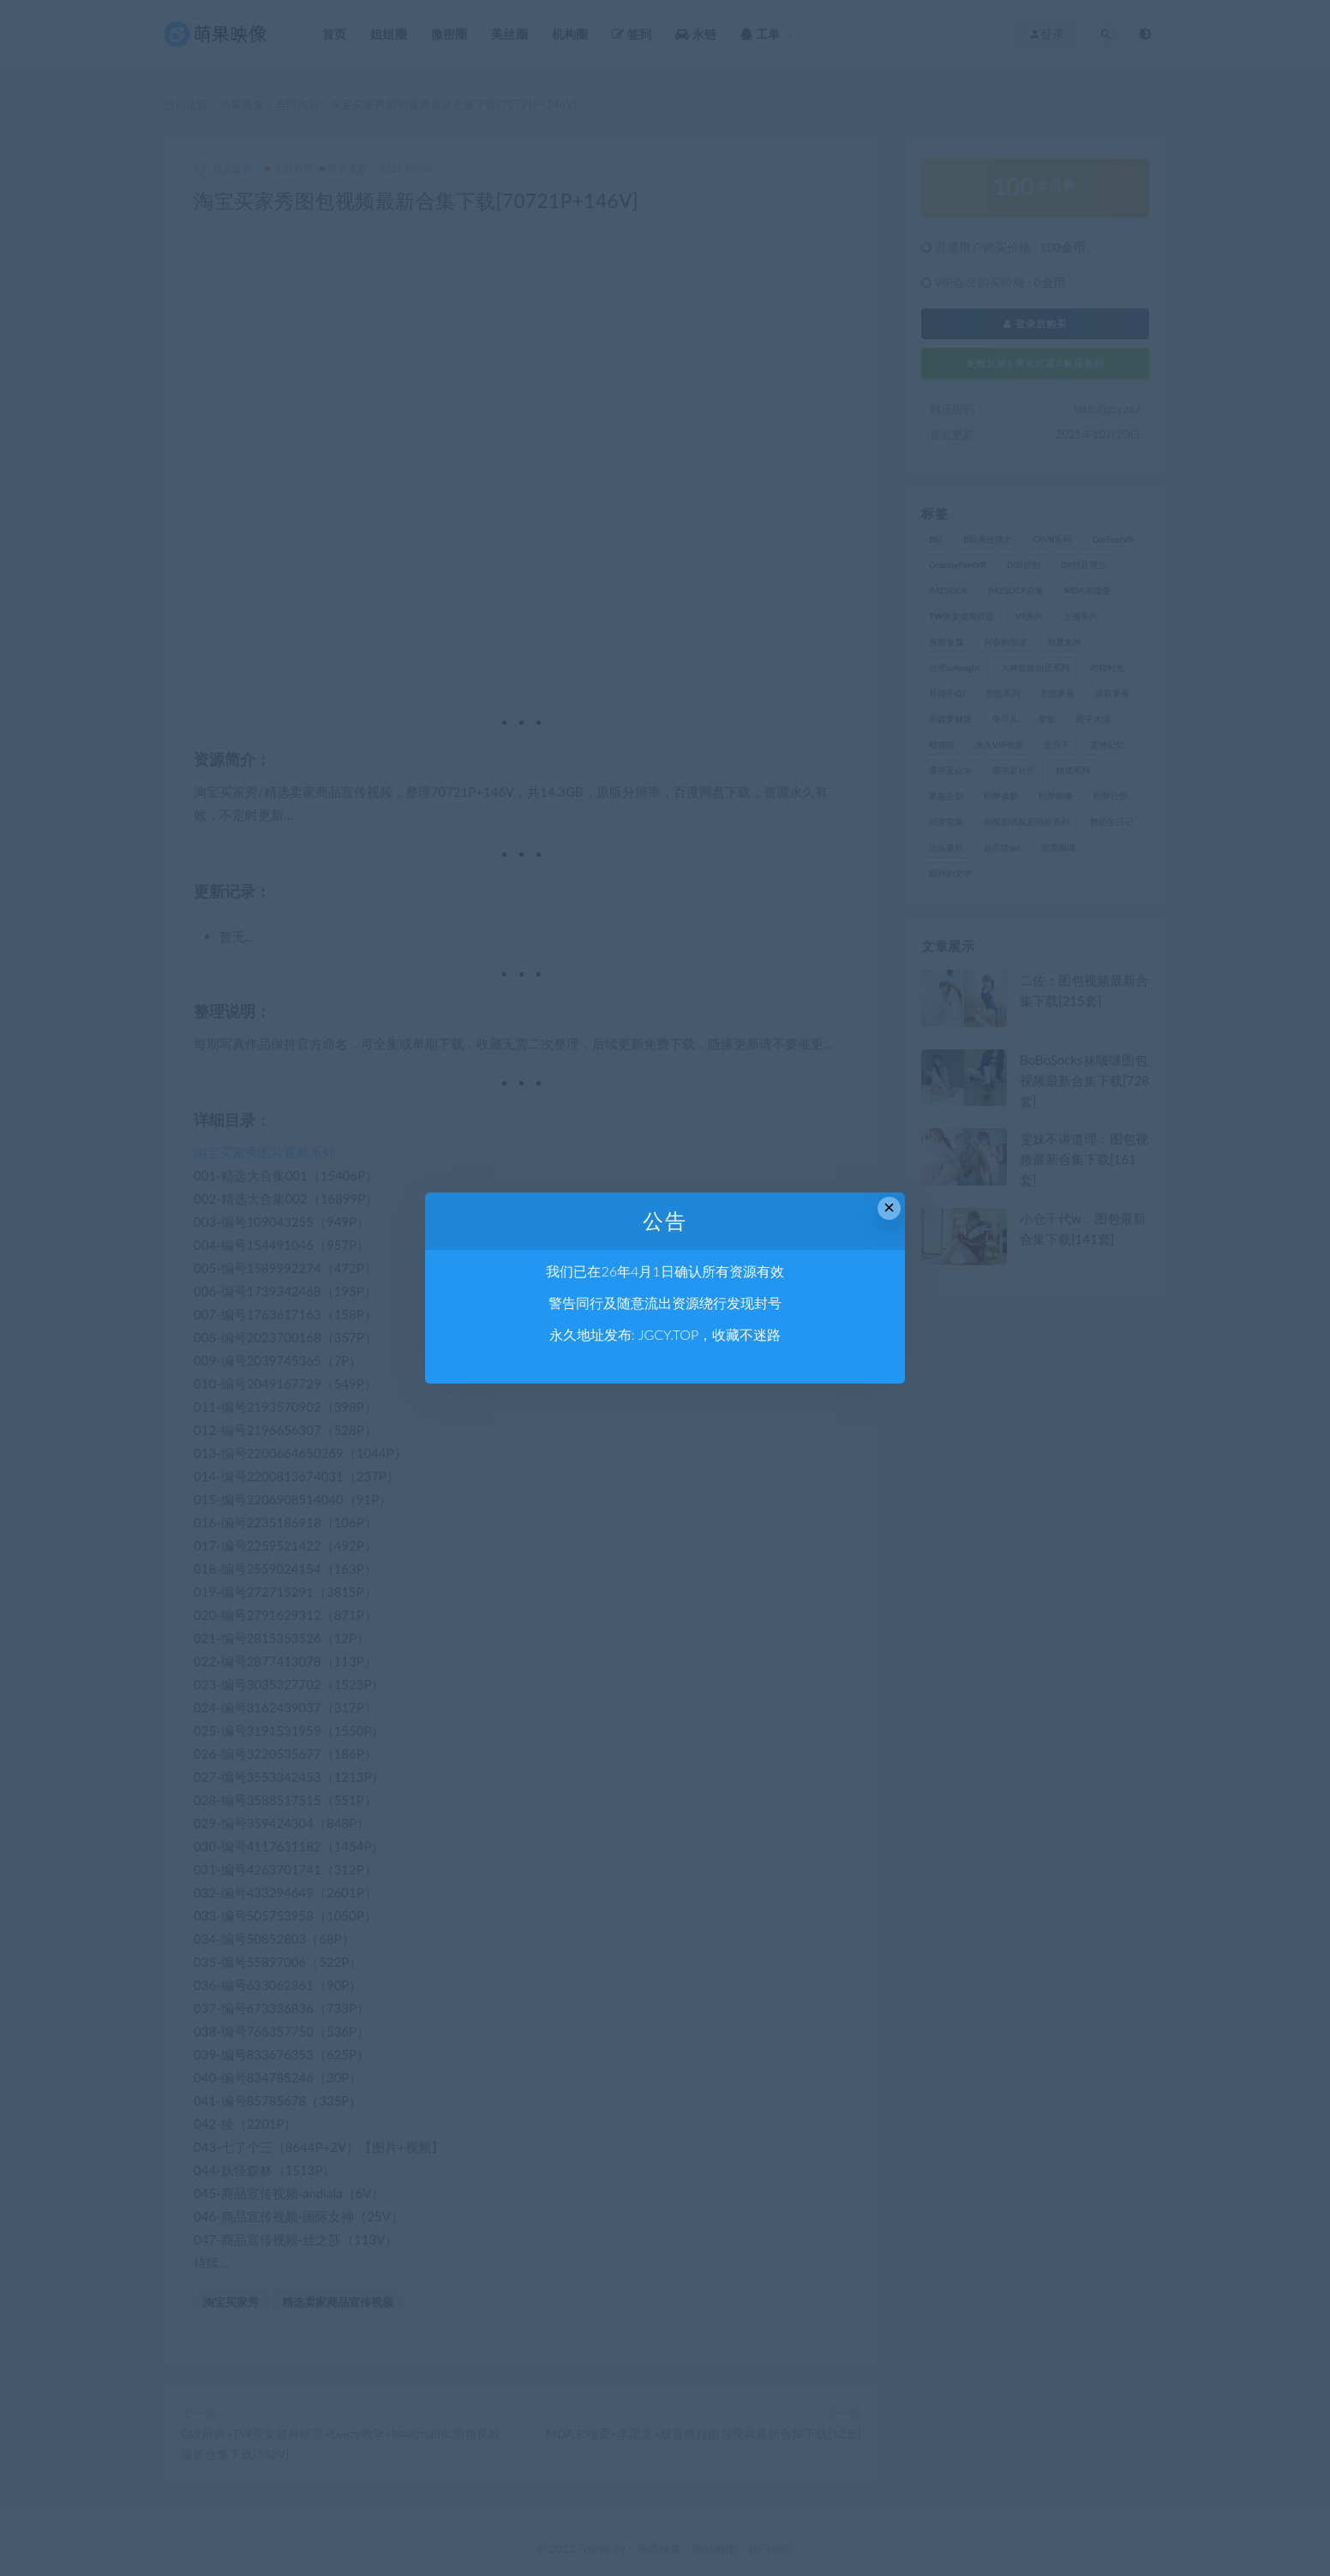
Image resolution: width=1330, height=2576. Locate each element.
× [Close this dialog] (889, 1207)
